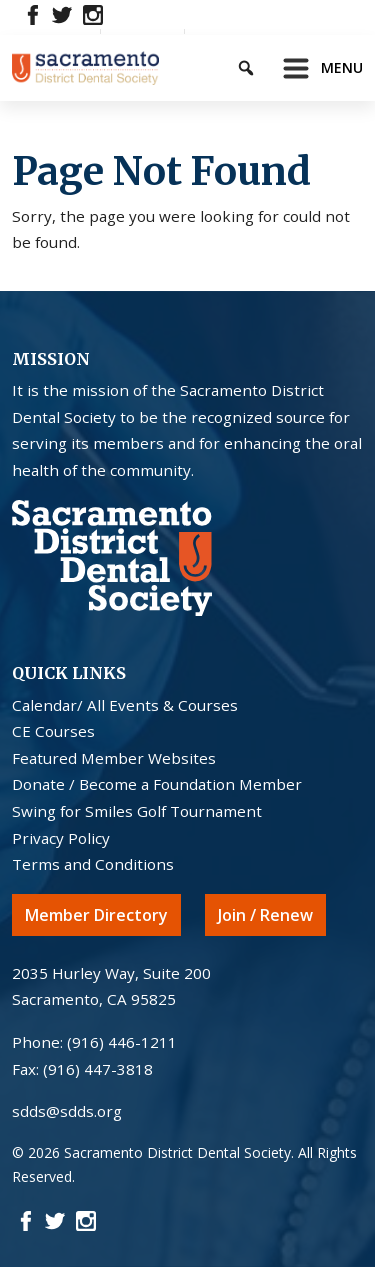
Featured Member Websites (114, 758)
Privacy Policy (61, 838)
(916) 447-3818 (98, 1069)
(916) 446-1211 (122, 1042)
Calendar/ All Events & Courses (125, 705)
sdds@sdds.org (67, 1111)
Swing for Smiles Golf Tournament (137, 811)
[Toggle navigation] (317, 68)
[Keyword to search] (263, 64)
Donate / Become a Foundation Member (157, 784)
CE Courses (53, 731)
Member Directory (96, 915)
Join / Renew (265, 915)
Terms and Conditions (93, 864)
